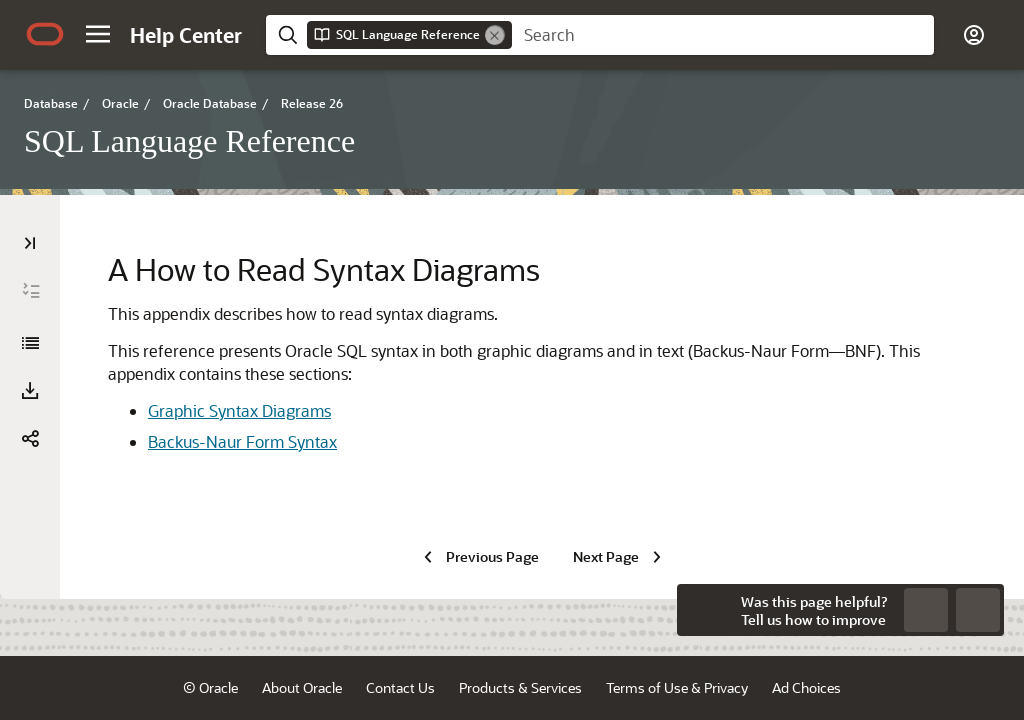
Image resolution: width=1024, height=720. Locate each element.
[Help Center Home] (186, 35)
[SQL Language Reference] (30, 343)
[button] (98, 34)
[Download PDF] (30, 391)
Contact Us (400, 687)
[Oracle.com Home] (45, 34)
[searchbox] (723, 35)
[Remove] (495, 35)
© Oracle (210, 687)
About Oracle (302, 687)
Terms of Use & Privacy (677, 687)
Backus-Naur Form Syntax (242, 441)
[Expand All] (31, 291)
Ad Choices (806, 687)
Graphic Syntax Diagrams (239, 410)
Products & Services (520, 687)
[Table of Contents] (30, 243)
